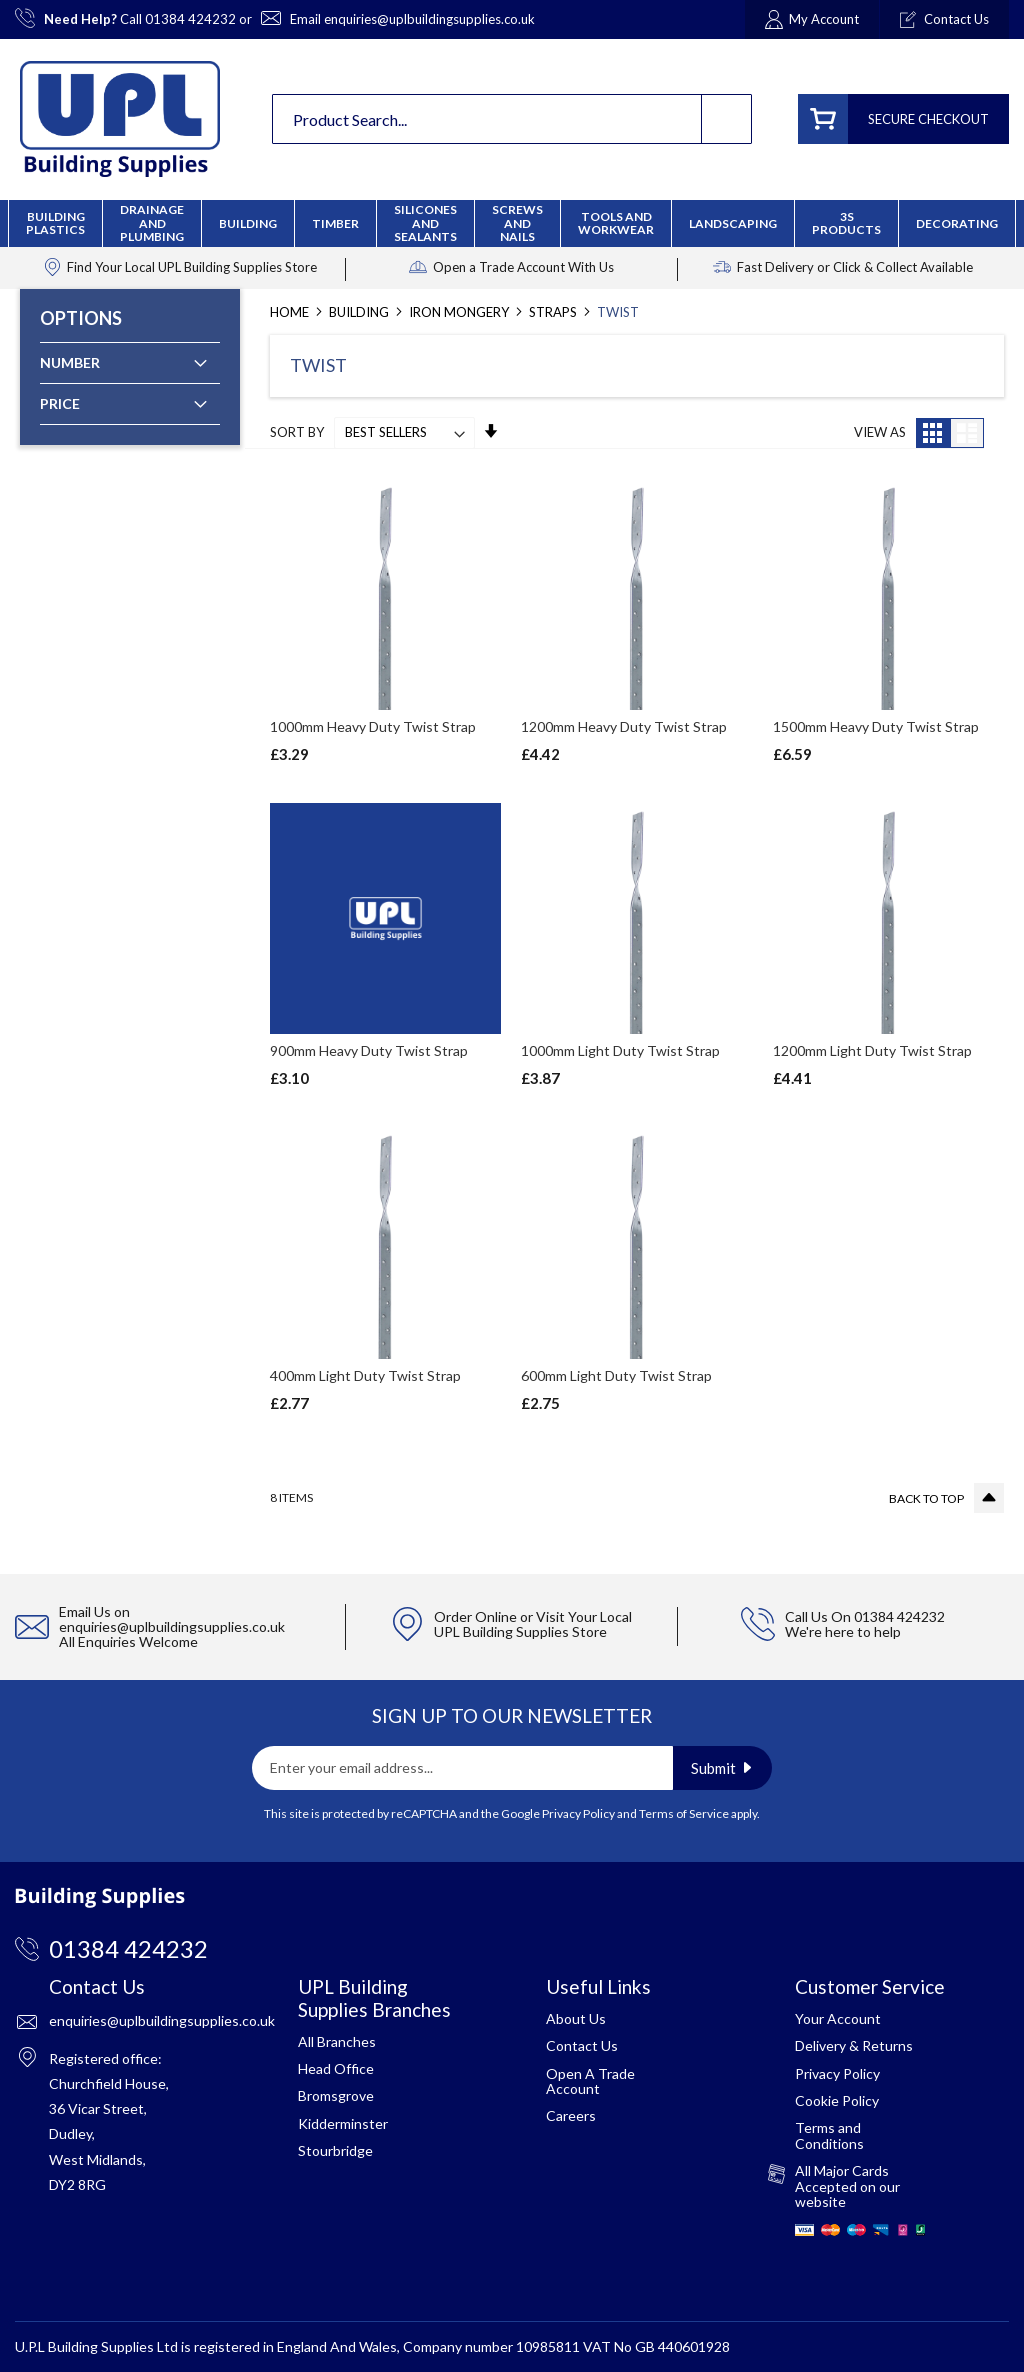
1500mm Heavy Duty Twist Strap (876, 726)
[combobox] (512, 119)
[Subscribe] (722, 1768)
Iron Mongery (460, 312)
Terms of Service (684, 1813)
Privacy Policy (578, 1813)
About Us (576, 2018)
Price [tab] (60, 403)
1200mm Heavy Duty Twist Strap (624, 726)
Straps (554, 312)
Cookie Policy (837, 2100)
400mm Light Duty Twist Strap (365, 1375)
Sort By (297, 432)
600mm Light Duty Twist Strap (616, 1375)
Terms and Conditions (829, 2135)
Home (291, 312)
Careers (571, 2115)
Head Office (336, 2068)
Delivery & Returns (854, 2045)
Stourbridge (335, 2150)
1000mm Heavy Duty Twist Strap (373, 726)
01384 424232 (190, 19)
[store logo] (120, 119)
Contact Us (582, 2045)
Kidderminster (343, 2123)
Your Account (838, 2018)
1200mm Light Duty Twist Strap (872, 1050)
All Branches (337, 2041)
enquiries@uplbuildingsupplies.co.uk (429, 19)
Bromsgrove (336, 2095)
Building (360, 312)
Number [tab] (70, 362)
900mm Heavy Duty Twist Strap (369, 1050)
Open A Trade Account (590, 2081)
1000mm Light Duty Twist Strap (620, 1050)
